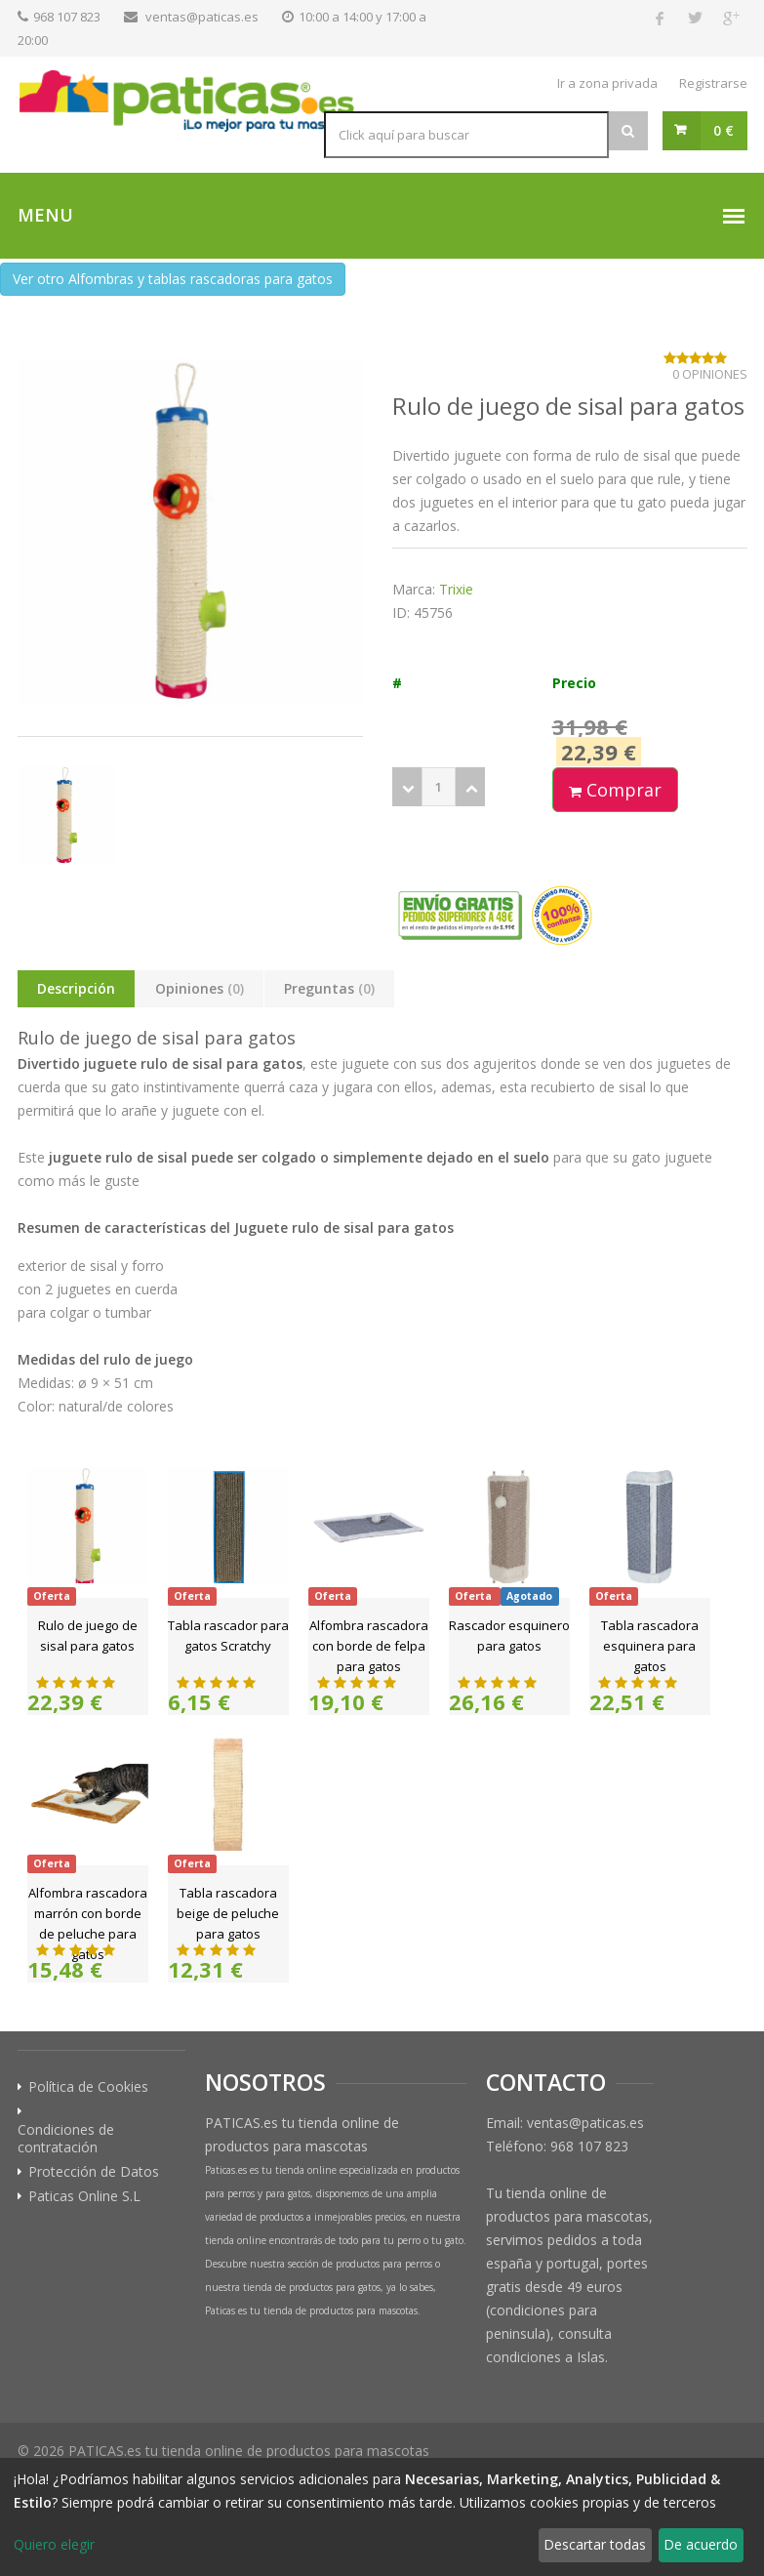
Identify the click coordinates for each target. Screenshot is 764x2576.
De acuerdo (700, 2544)
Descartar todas (594, 2544)
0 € (723, 130)
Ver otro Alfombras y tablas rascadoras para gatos (173, 278)
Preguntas (329, 988)
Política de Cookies (88, 2087)
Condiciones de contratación (66, 2138)
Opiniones (199, 988)
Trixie (456, 589)
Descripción (76, 988)
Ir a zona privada (607, 83)
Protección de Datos (93, 2172)
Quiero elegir (54, 2544)
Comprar (615, 789)
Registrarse (713, 83)
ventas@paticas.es (202, 16)
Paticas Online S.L (84, 2196)
